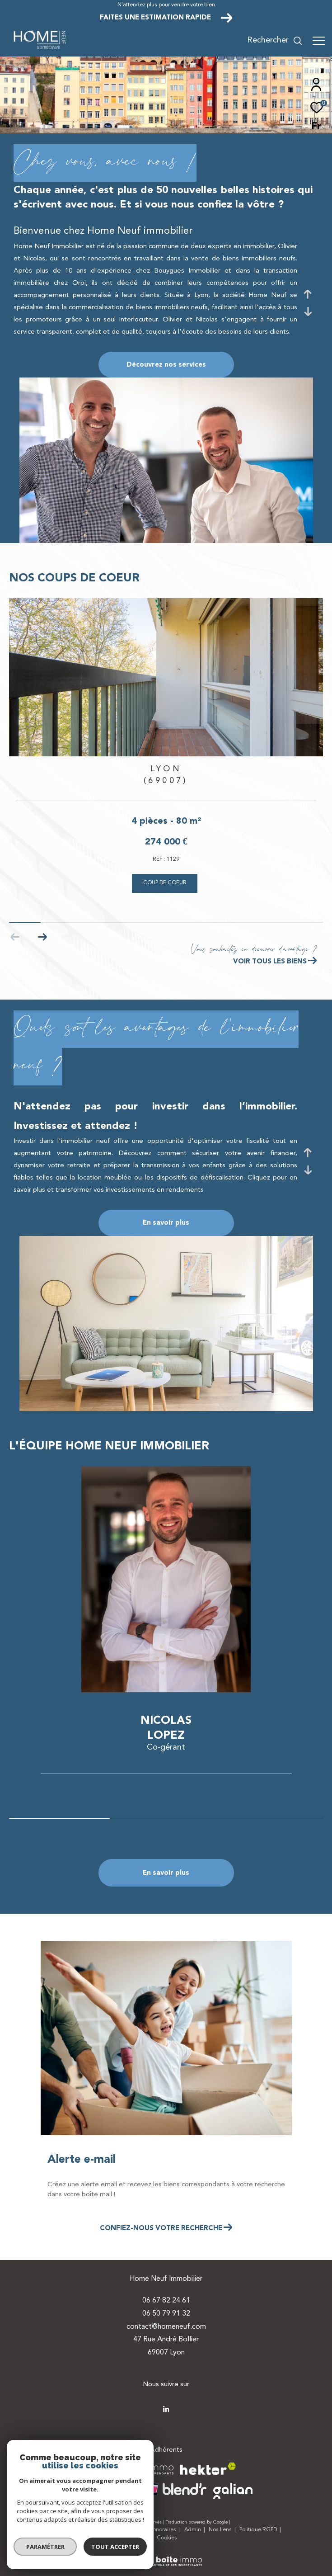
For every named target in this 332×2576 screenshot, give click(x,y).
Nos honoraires (158, 2530)
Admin (193, 2530)
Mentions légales (109, 2530)
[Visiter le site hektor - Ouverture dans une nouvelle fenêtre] (208, 2469)
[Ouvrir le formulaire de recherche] (275, 40)
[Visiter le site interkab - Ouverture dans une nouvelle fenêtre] (108, 2489)
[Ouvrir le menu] (319, 41)
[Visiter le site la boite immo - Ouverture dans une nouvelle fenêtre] (131, 2469)
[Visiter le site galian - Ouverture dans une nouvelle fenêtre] (233, 2491)
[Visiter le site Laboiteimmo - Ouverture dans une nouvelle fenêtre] (166, 2555)
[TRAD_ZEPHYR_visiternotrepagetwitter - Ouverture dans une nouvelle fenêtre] (166, 2409)
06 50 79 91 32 (166, 2313)
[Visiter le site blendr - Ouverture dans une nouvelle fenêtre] (178, 2489)
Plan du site (66, 2530)
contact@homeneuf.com (166, 2327)
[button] (42, 937)
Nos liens (221, 2530)
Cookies (167, 2538)
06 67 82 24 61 (166, 2300)
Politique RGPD (258, 2530)
